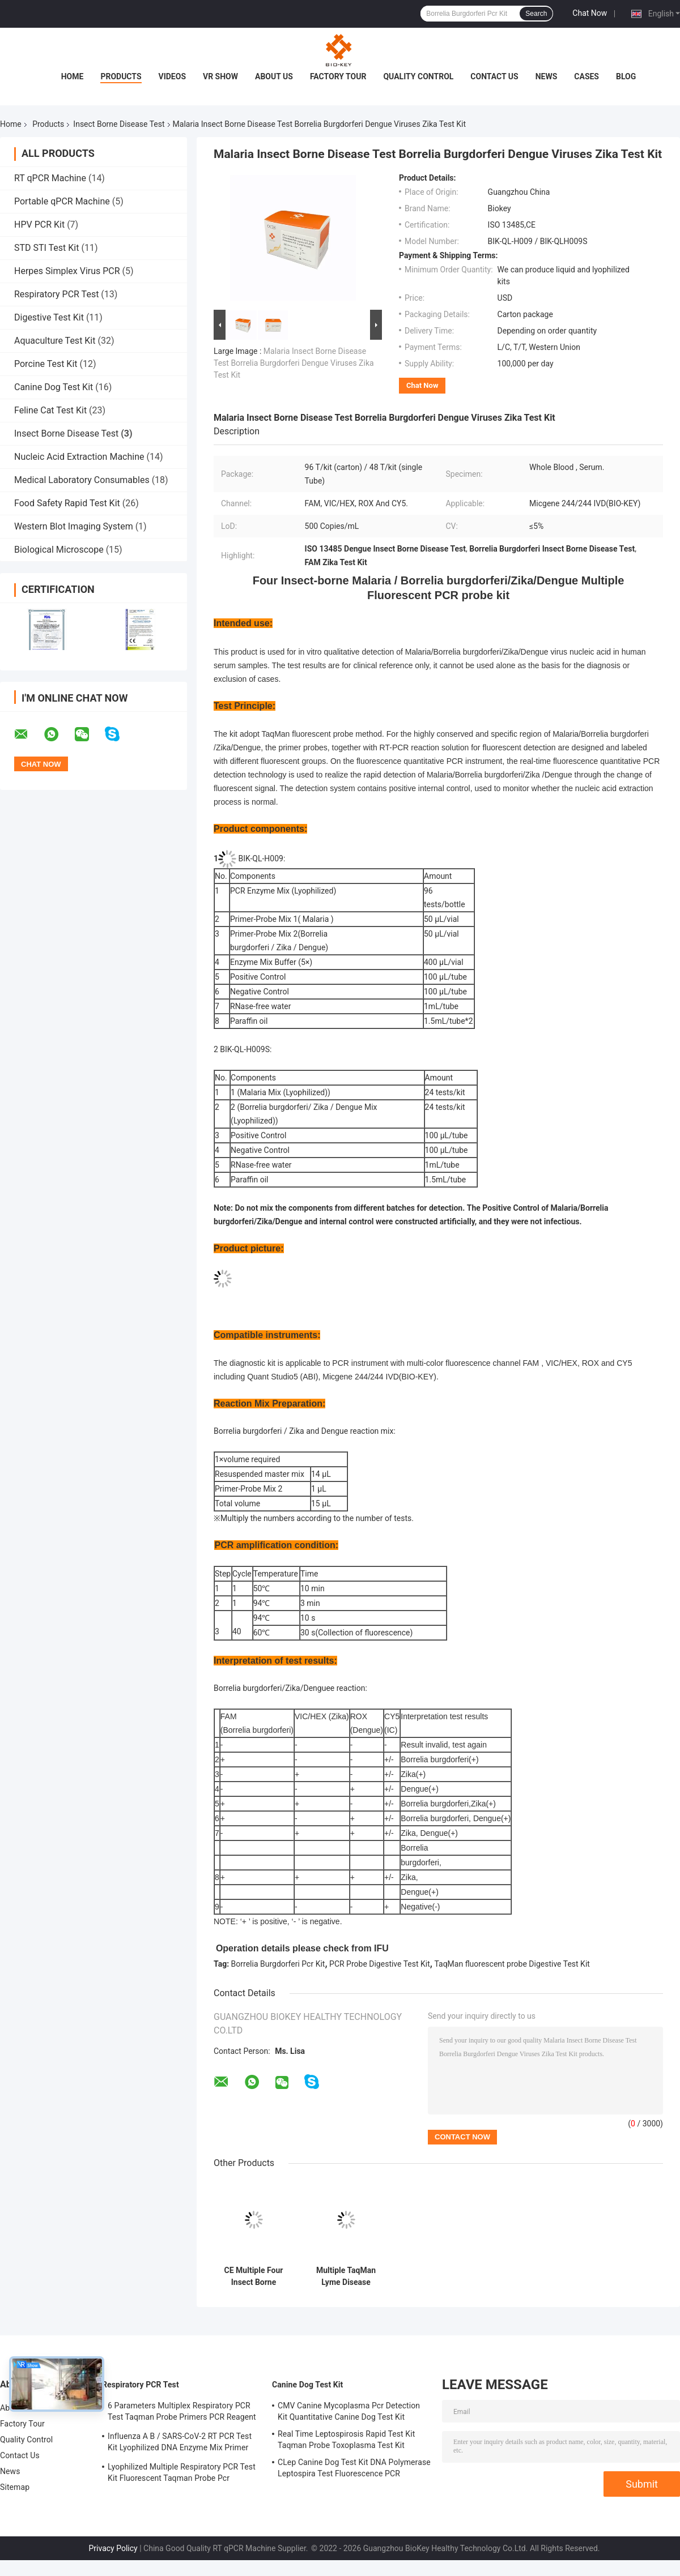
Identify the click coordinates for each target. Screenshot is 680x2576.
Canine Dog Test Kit (53, 387)
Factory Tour (338, 76)
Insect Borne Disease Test (118, 124)
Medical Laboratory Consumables (82, 480)
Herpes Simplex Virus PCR (67, 271)
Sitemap (14, 2487)
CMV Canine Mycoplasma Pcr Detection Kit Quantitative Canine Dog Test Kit (349, 2411)
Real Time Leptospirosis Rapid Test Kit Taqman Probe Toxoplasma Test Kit (346, 2439)
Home (72, 76)
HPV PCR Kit (39, 224)
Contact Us (494, 76)
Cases (586, 76)
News (547, 76)
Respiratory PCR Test (56, 294)
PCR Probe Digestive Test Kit (379, 1963)
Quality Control (418, 76)
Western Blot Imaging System (73, 526)
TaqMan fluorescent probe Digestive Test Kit (511, 1963)
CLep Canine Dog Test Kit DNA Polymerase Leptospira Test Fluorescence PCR (354, 2468)
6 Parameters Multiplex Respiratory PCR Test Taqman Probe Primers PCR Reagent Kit (182, 2413)
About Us (274, 76)
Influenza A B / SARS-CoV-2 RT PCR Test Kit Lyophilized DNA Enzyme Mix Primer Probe (180, 2443)
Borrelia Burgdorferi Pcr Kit (278, 1963)
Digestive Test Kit (49, 317)
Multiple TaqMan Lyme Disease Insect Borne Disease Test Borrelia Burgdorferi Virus (346, 2276)
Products (120, 76)
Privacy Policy (113, 2548)
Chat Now (589, 13)
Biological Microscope (59, 549)
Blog (626, 76)
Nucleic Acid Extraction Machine (79, 456)
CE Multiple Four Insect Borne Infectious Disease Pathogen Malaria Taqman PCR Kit (253, 2276)
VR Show (220, 76)
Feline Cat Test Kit (50, 410)
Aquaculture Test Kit (55, 340)
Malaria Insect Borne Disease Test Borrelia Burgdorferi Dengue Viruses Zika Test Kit (294, 363)
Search (536, 14)
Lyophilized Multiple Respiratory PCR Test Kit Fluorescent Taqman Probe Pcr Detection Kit (182, 2474)
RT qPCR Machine (50, 178)
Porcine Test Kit (46, 363)
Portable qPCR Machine (62, 201)
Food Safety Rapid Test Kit (67, 503)
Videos (172, 76)
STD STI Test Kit (46, 247)
